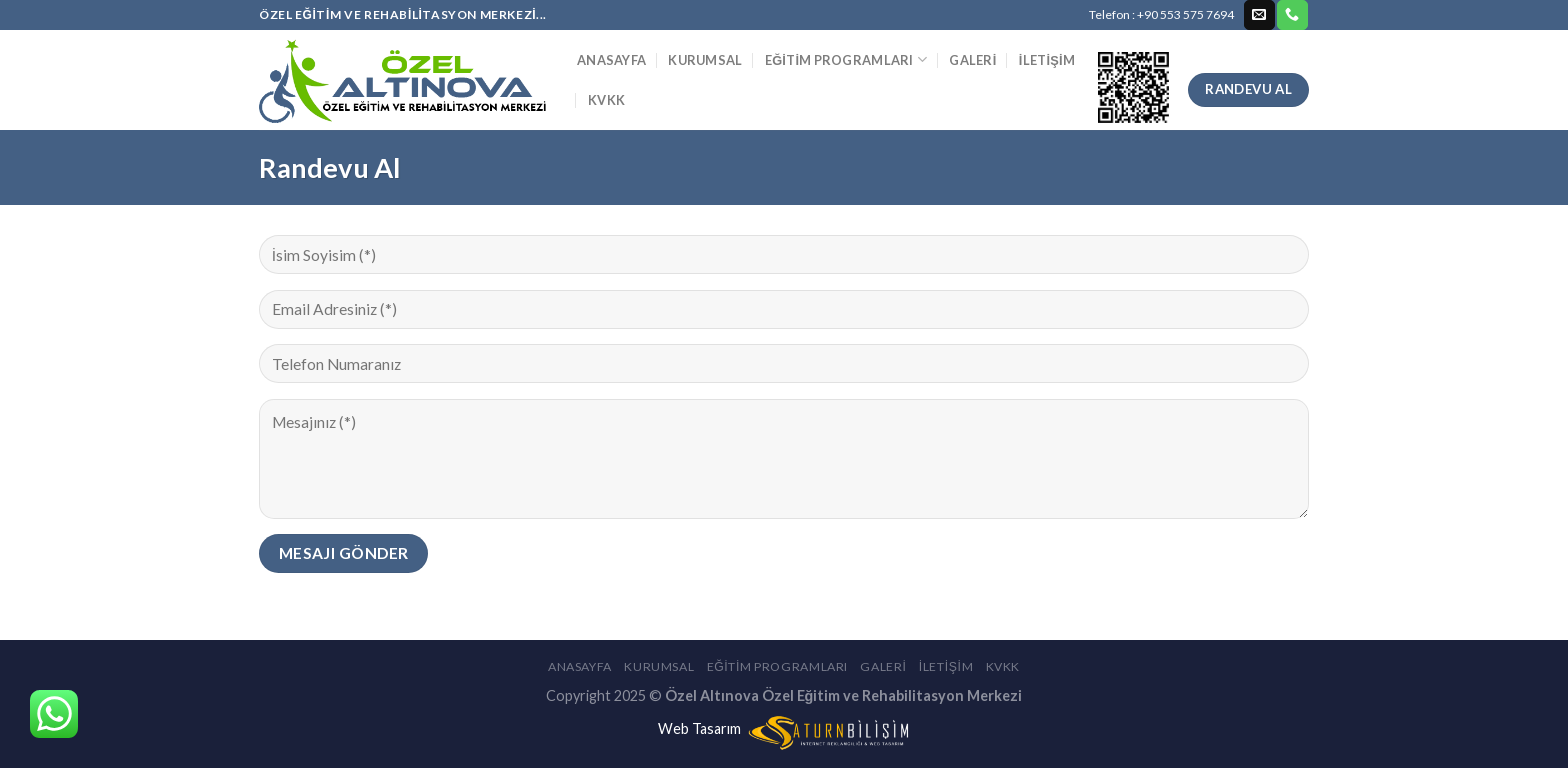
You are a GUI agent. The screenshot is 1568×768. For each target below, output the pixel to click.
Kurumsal (705, 60)
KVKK (606, 100)
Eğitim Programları (846, 59)
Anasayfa (611, 60)
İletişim (1047, 60)
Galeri (972, 60)
